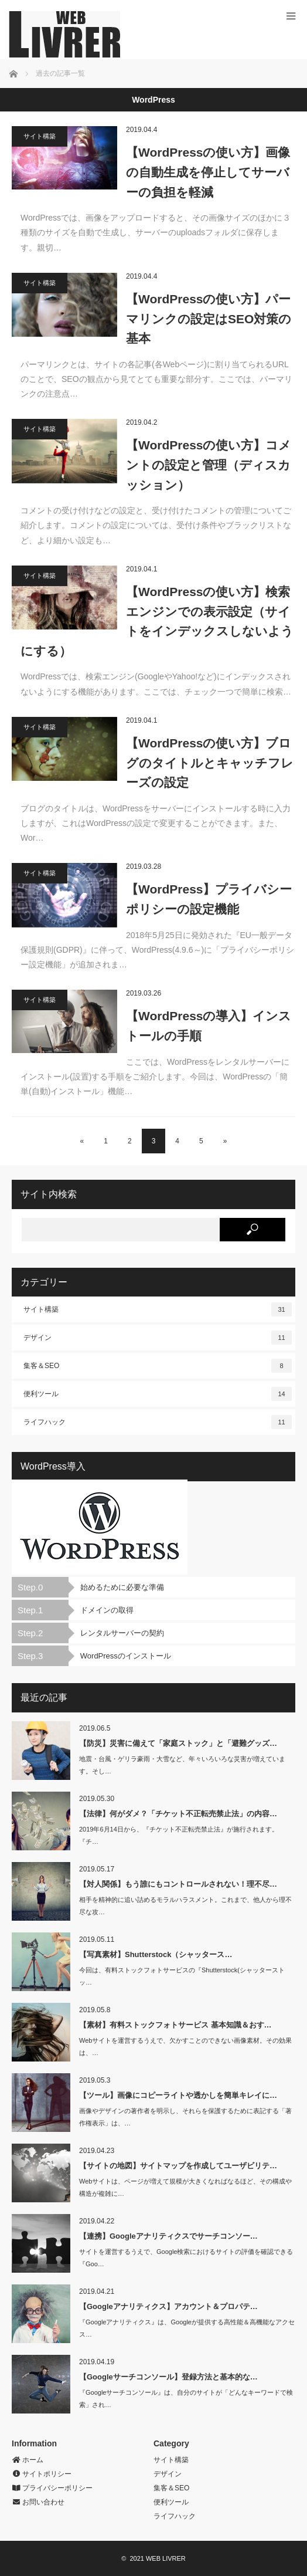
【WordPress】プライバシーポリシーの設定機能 (209, 899)
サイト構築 (39, 136)
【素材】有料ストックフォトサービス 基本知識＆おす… (175, 2024)
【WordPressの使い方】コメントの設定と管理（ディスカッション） (209, 464)
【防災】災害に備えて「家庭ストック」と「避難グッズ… (178, 1743)
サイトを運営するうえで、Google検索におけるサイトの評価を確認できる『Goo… (186, 2257)
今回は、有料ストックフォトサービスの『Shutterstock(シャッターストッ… (182, 1976)
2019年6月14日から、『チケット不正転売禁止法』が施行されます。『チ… (178, 1835)
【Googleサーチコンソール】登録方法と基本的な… (168, 2376)
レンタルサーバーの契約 (122, 1633)
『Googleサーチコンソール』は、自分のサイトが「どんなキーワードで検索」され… (186, 2398)
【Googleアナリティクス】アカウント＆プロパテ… (168, 2306)
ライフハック (157, 1422)
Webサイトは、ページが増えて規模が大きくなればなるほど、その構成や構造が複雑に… (185, 2187)
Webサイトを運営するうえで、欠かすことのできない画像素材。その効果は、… (185, 2046)
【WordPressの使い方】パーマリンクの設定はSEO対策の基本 (208, 318)
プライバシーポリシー (52, 2488)
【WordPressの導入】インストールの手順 (209, 1025)
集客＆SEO (157, 1366)
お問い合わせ (38, 2502)
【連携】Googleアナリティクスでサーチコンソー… (168, 2236)
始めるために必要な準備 (122, 1587)
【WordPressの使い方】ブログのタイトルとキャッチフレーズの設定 (210, 762)
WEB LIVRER (166, 2558)
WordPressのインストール (125, 1656)
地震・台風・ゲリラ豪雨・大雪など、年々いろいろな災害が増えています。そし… (182, 1765)
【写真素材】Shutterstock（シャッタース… (155, 1954)
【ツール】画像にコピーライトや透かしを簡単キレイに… (178, 2095)
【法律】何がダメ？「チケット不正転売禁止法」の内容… (178, 1813)
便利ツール (157, 1394)
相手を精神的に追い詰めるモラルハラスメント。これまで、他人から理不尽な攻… (185, 1905)
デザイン (157, 1338)
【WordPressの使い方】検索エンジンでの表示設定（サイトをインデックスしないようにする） (157, 621)
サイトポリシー (41, 2474)
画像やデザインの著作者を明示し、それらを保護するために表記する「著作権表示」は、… (185, 2117)
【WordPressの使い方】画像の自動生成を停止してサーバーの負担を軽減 (208, 171)
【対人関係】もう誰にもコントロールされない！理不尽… (178, 1884)
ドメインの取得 (107, 1610)
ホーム (27, 2460)
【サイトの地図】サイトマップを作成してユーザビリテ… (178, 2165)
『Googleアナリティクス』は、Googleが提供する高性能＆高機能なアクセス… (187, 2328)
